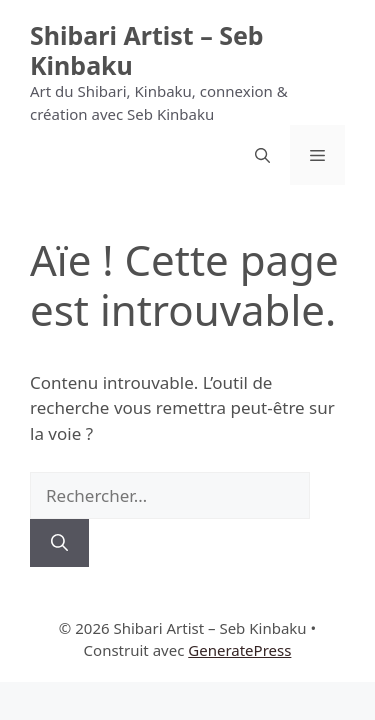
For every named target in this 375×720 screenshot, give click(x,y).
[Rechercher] (59, 543)
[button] (262, 155)
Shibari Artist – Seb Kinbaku (147, 50)
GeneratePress (239, 650)
